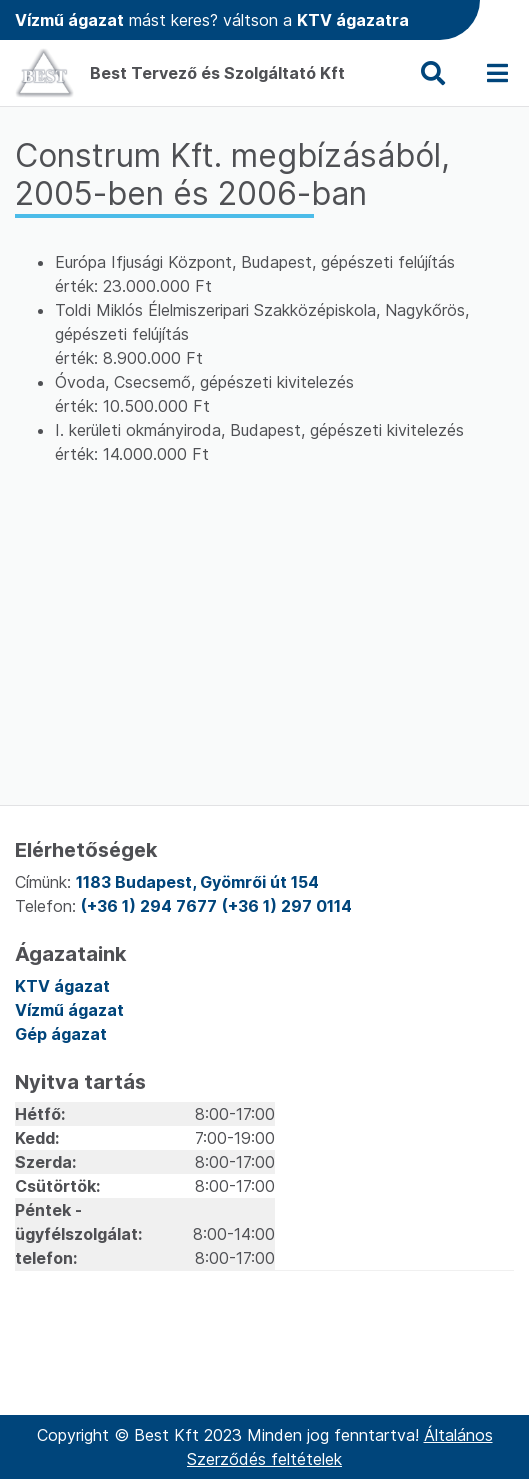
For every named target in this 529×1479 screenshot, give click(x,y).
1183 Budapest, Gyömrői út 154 (197, 882)
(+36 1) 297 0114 (287, 906)
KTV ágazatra (353, 20)
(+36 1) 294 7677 (149, 906)
